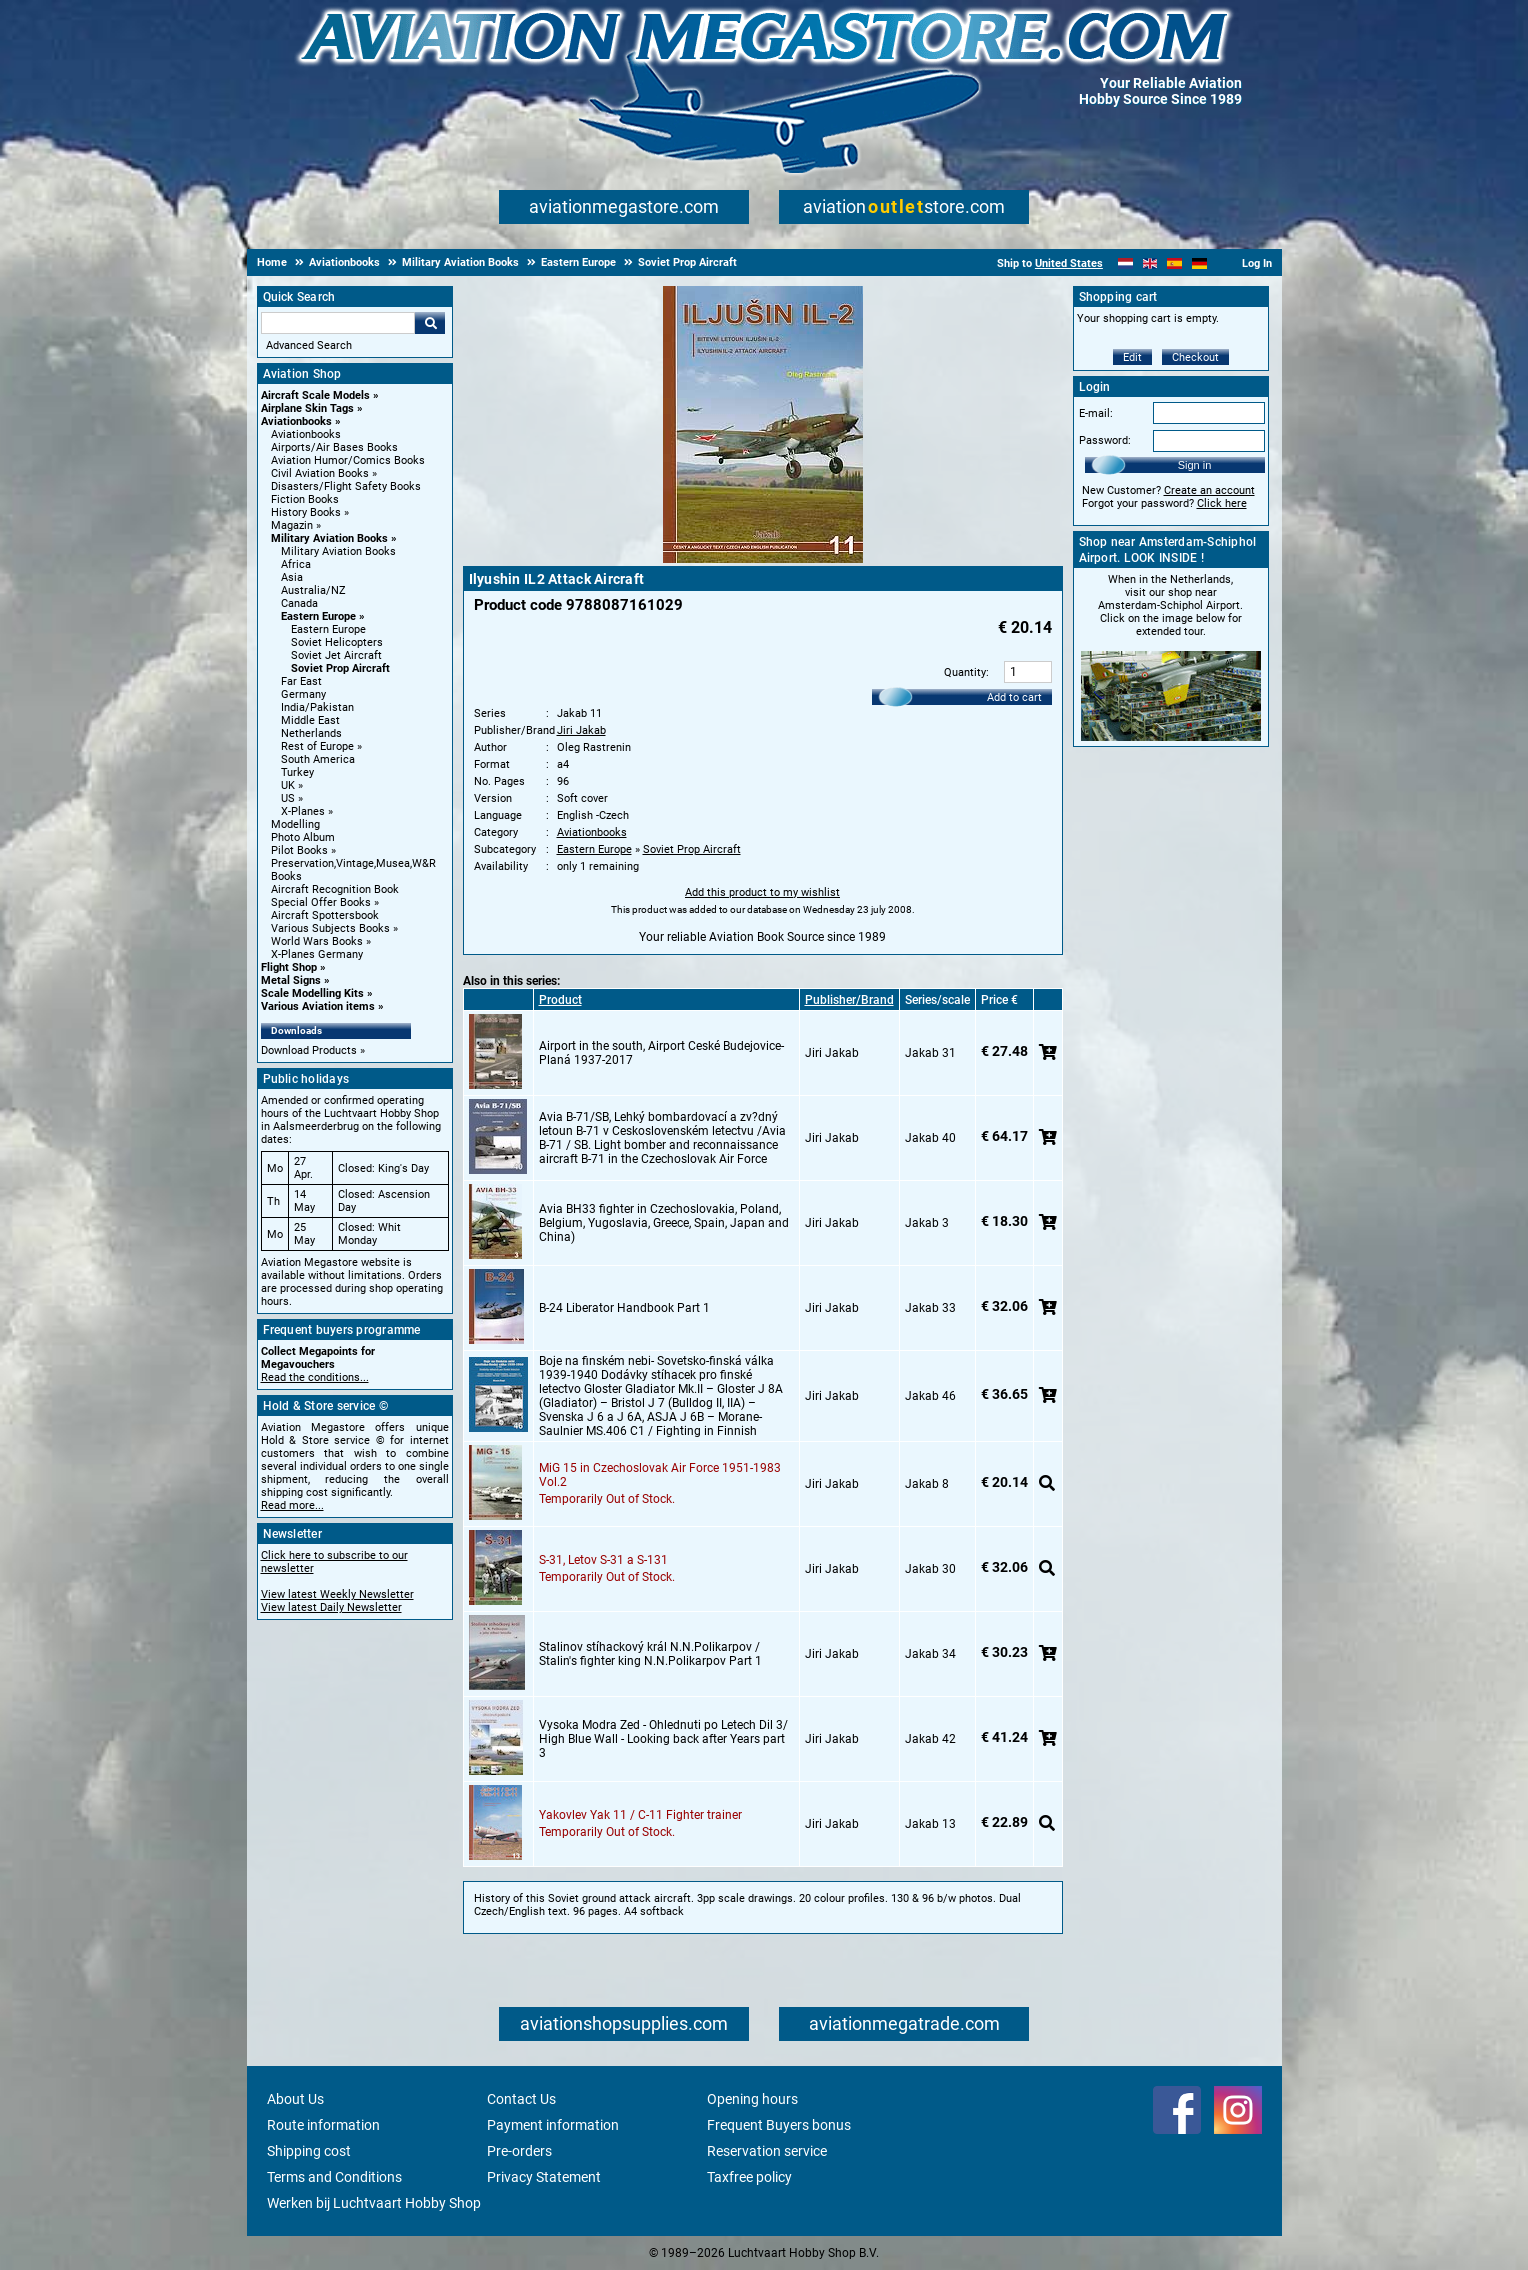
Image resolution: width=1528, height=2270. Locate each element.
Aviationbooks (296, 421)
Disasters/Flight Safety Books (346, 486)
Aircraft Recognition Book (335, 889)
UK (288, 785)
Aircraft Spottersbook (325, 915)
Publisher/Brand (849, 1000)
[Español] (1174, 263)
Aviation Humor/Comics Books (348, 460)
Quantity (965, 672)
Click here (1222, 503)
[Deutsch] (1199, 263)
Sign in (1195, 465)
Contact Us (521, 2099)
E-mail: (1096, 413)
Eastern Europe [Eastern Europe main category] (328, 629)
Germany (303, 694)
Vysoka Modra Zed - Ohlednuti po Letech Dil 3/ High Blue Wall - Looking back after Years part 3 (663, 1739)
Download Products (309, 1050)
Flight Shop (289, 967)
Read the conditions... (315, 1377)
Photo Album (303, 837)
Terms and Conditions (334, 2177)
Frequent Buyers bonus (779, 2125)
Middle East (310, 720)
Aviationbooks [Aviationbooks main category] (306, 434)
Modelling (295, 824)
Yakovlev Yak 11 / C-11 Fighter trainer (640, 1815)
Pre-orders (519, 2151)
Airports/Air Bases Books (334, 447)
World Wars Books (317, 941)
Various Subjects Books (330, 928)
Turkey (297, 772)
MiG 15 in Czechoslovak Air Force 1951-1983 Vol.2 (660, 1475)
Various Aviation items (318, 1006)
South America (318, 759)
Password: (1105, 440)
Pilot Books (299, 850)
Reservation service (767, 2151)
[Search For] (338, 323)
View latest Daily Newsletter (331, 1607)
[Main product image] (763, 559)
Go (430, 323)
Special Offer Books (321, 902)
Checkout (1195, 357)
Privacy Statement (544, 2177)
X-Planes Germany (317, 954)
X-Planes (303, 811)
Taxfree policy (749, 2177)
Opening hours (752, 2099)
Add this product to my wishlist (762, 892)
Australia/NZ (313, 590)
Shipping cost (309, 2151)
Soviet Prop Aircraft (340, 668)
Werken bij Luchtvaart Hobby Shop (374, 2203)
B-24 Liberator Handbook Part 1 (624, 1308)
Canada (299, 603)
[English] (1150, 263)
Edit (1132, 357)
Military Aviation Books (329, 538)
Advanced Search (309, 345)
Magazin (292, 525)
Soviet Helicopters (337, 642)
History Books (306, 512)
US (288, 798)
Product (560, 1000)
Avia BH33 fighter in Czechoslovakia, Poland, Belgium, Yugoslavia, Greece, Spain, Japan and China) (664, 1223)
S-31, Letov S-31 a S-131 (603, 1560)
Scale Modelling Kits (312, 993)
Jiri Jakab (581, 730)
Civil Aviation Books (320, 473)
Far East (301, 681)
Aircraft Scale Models (315, 395)
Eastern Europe (318, 616)
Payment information (553, 2125)
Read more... (292, 1505)
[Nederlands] (1125, 263)
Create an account (1209, 490)
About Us (295, 2099)
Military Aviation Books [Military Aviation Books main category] (338, 551)
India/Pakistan (317, 707)
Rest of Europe (317, 746)
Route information (323, 2125)
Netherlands (311, 733)
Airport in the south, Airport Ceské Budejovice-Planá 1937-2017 (661, 1053)
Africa (296, 564)
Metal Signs (291, 980)
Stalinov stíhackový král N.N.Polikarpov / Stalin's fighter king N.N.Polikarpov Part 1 (650, 1654)
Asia (292, 577)
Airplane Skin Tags (307, 408)
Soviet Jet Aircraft (336, 655)
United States (1069, 263)
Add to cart (1014, 697)
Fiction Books (305, 499)
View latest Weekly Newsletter (337, 1594)
